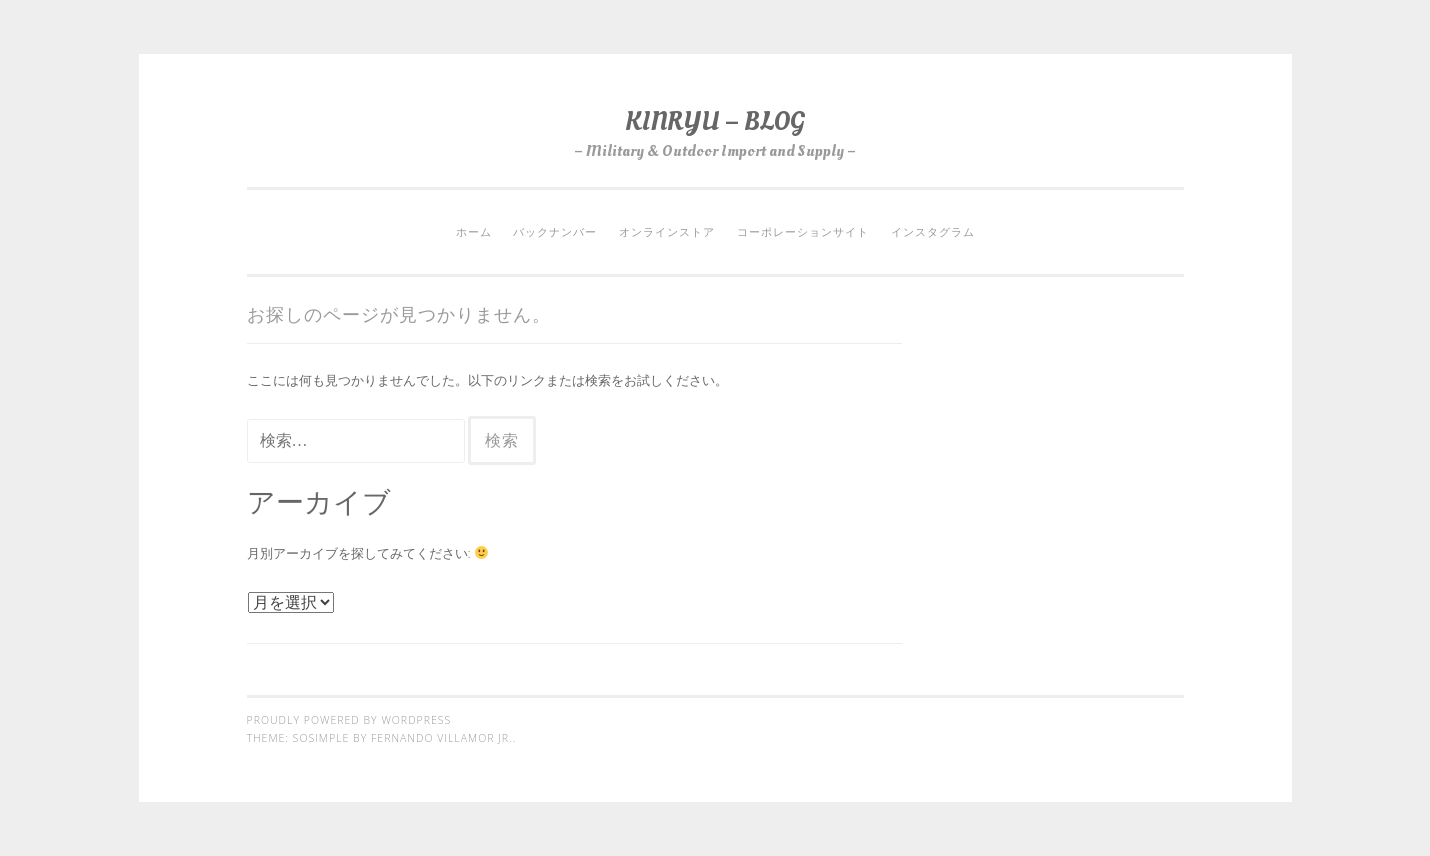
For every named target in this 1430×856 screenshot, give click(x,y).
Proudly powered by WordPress (349, 720)
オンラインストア (667, 232)
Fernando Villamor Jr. (442, 738)
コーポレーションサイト (803, 232)
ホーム (474, 232)
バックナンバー (555, 232)
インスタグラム (933, 232)
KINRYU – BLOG (715, 121)
